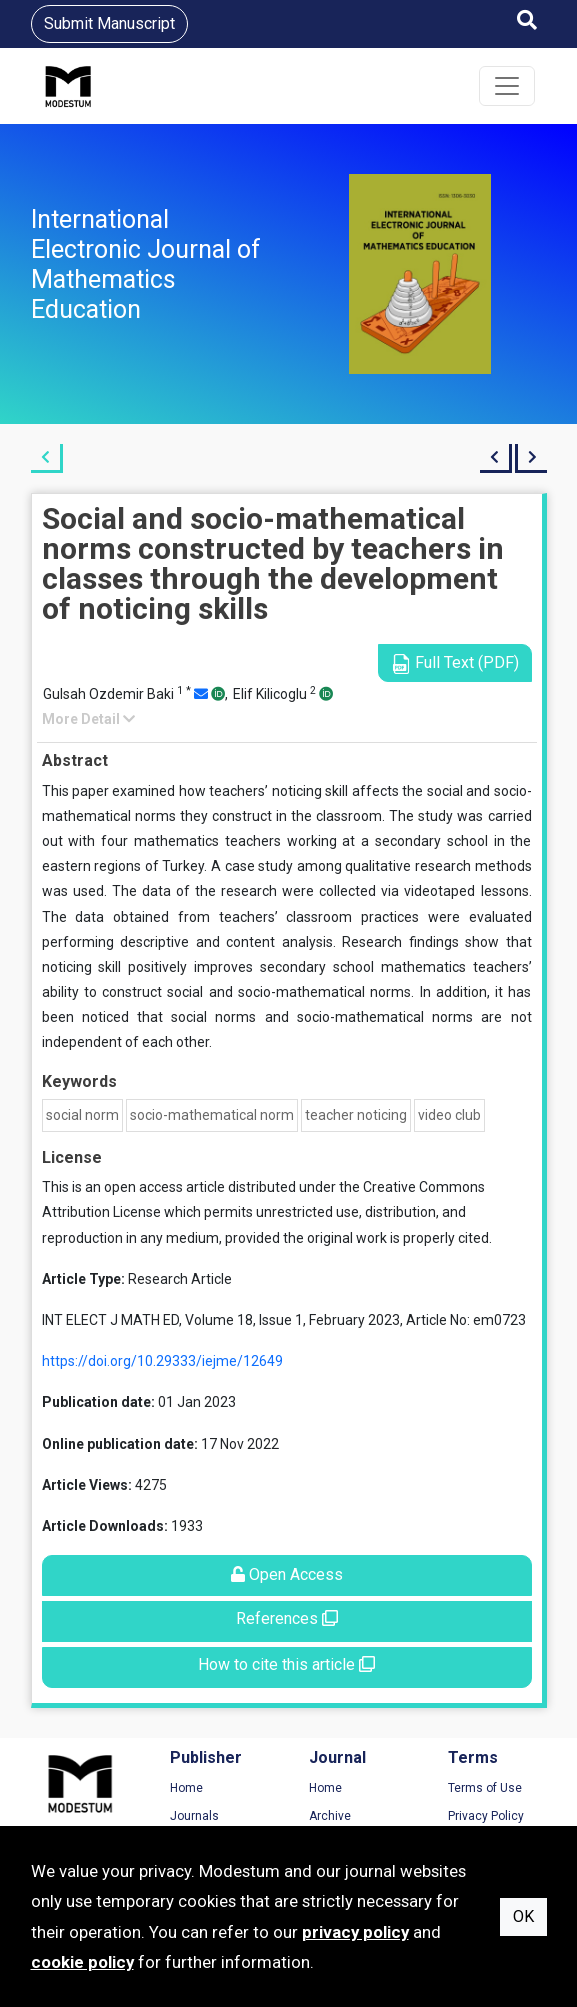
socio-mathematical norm (212, 1115)
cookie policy (82, 1962)
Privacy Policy (486, 1816)
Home (186, 1788)
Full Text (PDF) (455, 663)
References (287, 1618)
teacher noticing (356, 1115)
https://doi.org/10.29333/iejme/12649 (162, 1361)
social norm (82, 1115)
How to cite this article (286, 1664)
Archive (330, 1816)
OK (523, 1916)
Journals (194, 1816)
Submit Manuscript (109, 23)
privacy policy (355, 1932)
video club (449, 1115)
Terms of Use (485, 1788)
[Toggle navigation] (507, 86)
